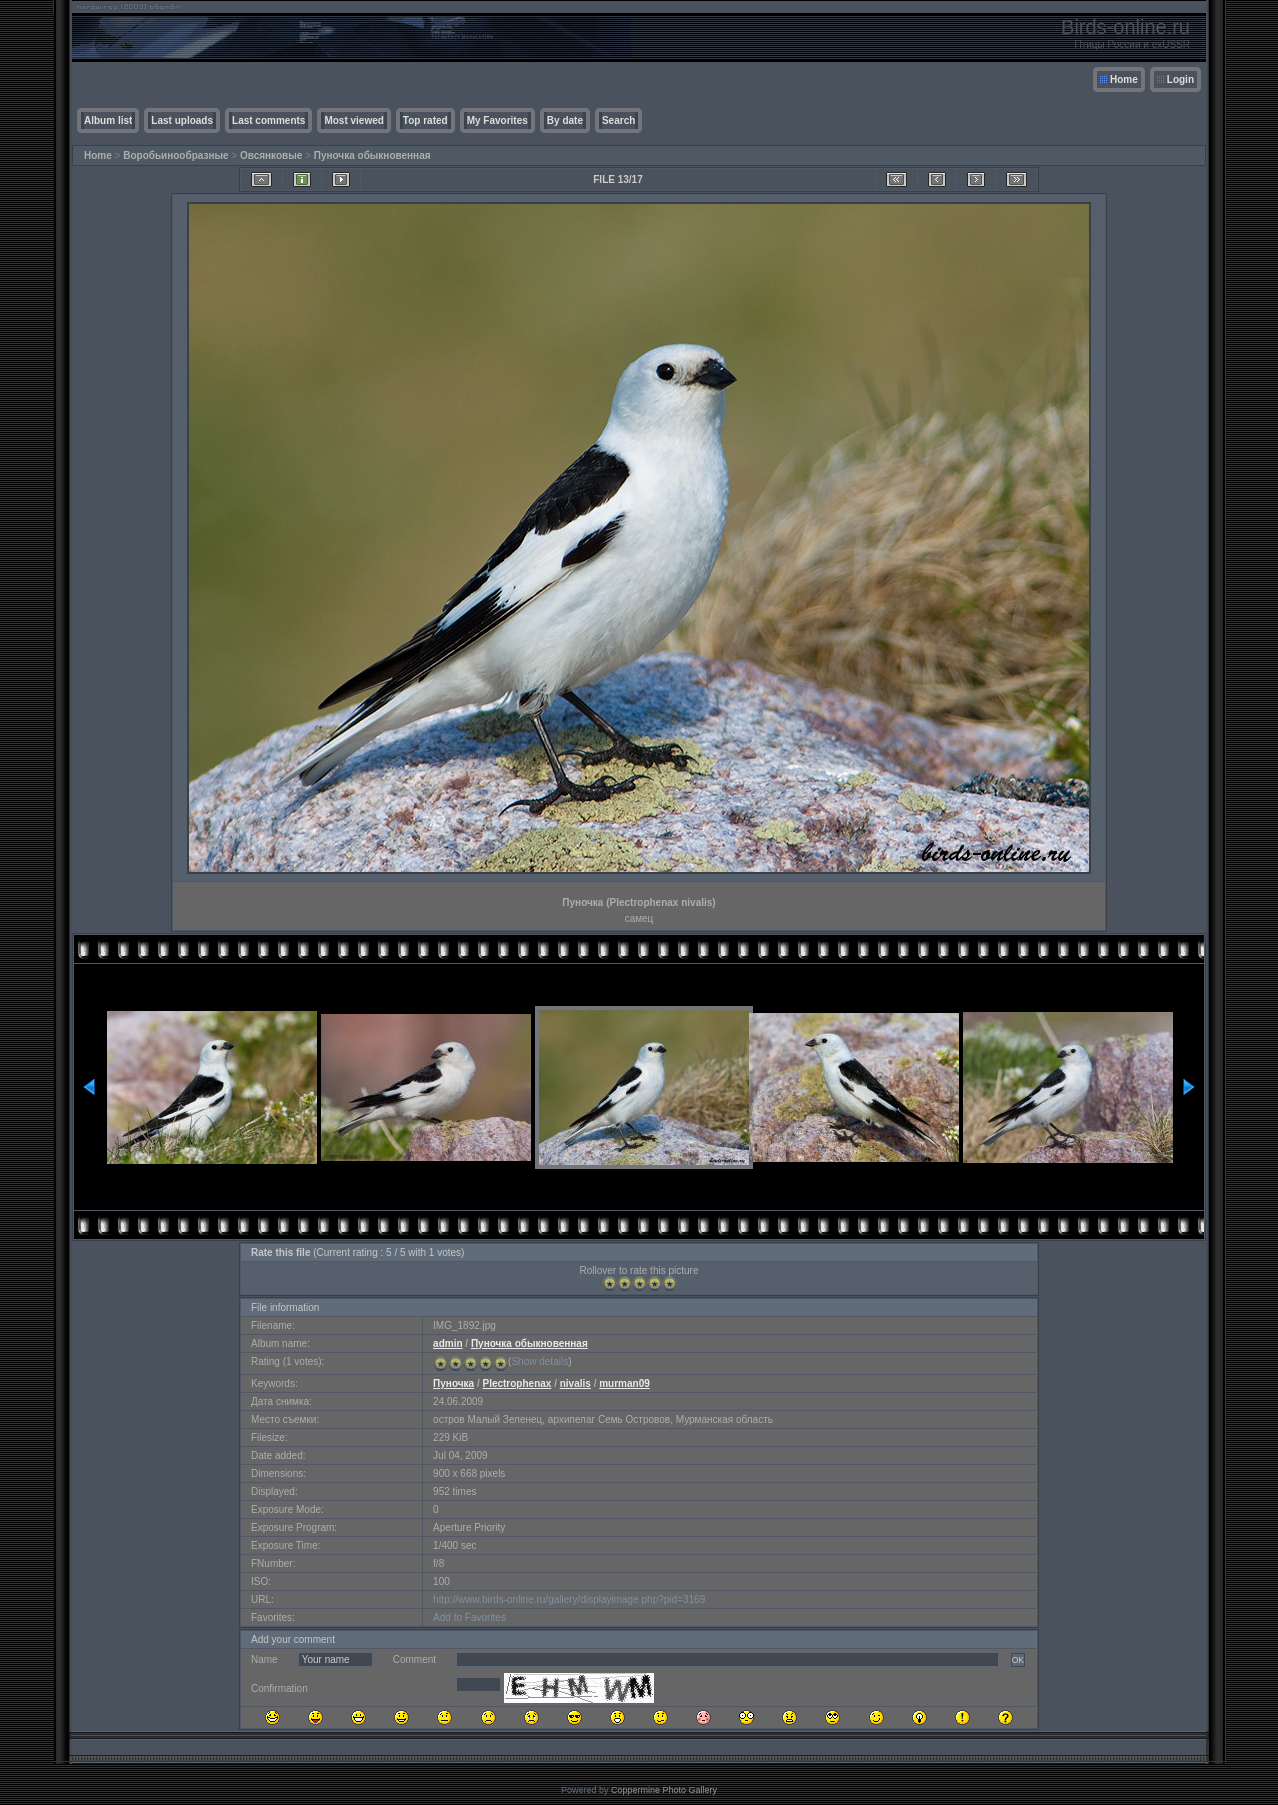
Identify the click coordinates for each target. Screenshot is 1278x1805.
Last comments (268, 120)
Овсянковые (271, 155)
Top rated (425, 120)
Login (1180, 79)
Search (618, 120)
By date (565, 120)
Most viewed (353, 120)
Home (1124, 79)
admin (447, 1343)
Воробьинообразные (175, 155)
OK (1018, 1660)
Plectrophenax (516, 1383)
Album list (108, 120)
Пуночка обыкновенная (372, 155)
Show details (539, 1361)
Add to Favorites (469, 1617)
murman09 (624, 1383)
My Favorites (497, 120)
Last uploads (182, 120)
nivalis (575, 1383)
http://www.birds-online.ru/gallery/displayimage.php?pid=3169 (569, 1599)
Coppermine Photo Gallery (664, 1790)
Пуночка (453, 1383)
